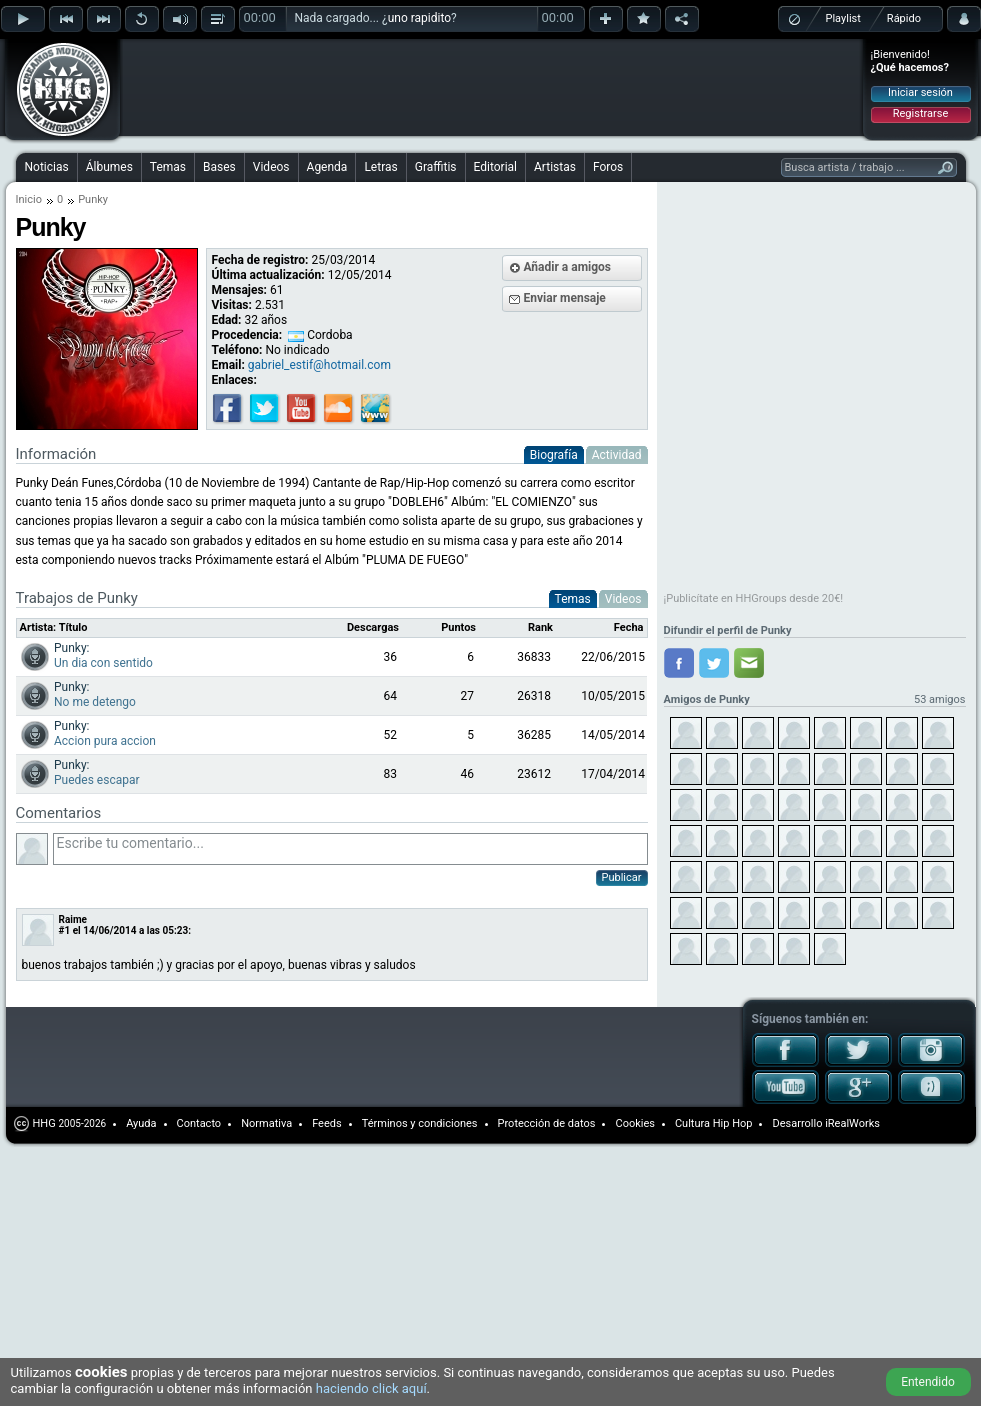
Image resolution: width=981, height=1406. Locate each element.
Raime (73, 919)
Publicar (622, 877)
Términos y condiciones (420, 1123)
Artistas (555, 167)
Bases (219, 167)
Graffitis (436, 167)
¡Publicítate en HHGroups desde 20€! (754, 598)
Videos (271, 167)
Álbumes (109, 167)
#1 (65, 930)
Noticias (47, 167)
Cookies (634, 1123)
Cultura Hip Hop (714, 1123)
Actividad (617, 455)
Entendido (928, 1382)
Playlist (843, 18)
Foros (608, 167)
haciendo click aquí (371, 1388)
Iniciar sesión (920, 92)
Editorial (495, 167)
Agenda (327, 167)
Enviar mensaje (565, 298)
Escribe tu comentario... (350, 849)
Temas (168, 167)
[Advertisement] (262, 72)
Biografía (554, 455)
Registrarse (920, 113)
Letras (380, 167)
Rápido (904, 18)
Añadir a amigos (568, 267)
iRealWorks (852, 1123)
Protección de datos (547, 1123)
